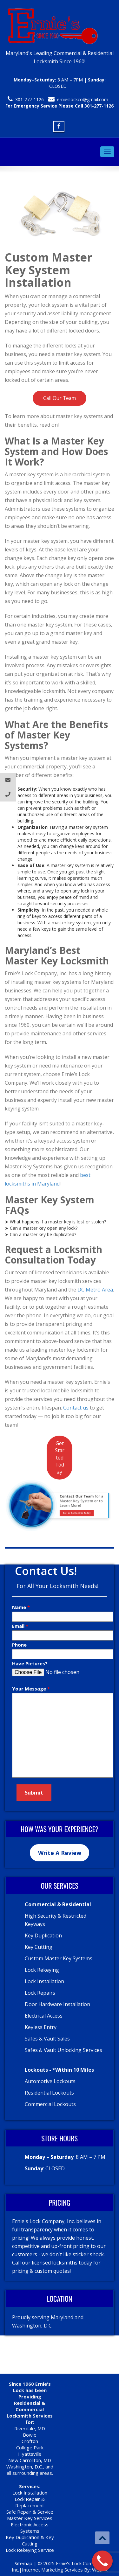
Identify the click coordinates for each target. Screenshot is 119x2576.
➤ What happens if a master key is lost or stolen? (55, 1222)
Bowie (29, 2435)
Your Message (29, 1688)
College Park (29, 2447)
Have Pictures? (30, 1663)
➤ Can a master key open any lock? (41, 1228)
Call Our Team (59, 398)
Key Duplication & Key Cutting (30, 2540)
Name (19, 1607)
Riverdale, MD (29, 2428)
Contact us (76, 1407)
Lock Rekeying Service (30, 2550)
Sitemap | (26, 2563)
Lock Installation (29, 2492)
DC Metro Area (95, 1289)
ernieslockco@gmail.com (82, 99)
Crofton (30, 2441)
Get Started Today (59, 1457)
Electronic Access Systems (30, 2527)
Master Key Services (29, 2518)
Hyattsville (30, 2454)
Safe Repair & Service (29, 2512)
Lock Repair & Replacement (30, 2502)
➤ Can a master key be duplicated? (40, 1234)
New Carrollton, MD (29, 2460)
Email (19, 1626)
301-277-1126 (29, 99)
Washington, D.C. (24, 2466)
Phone (19, 1645)
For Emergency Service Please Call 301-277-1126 (59, 106)
